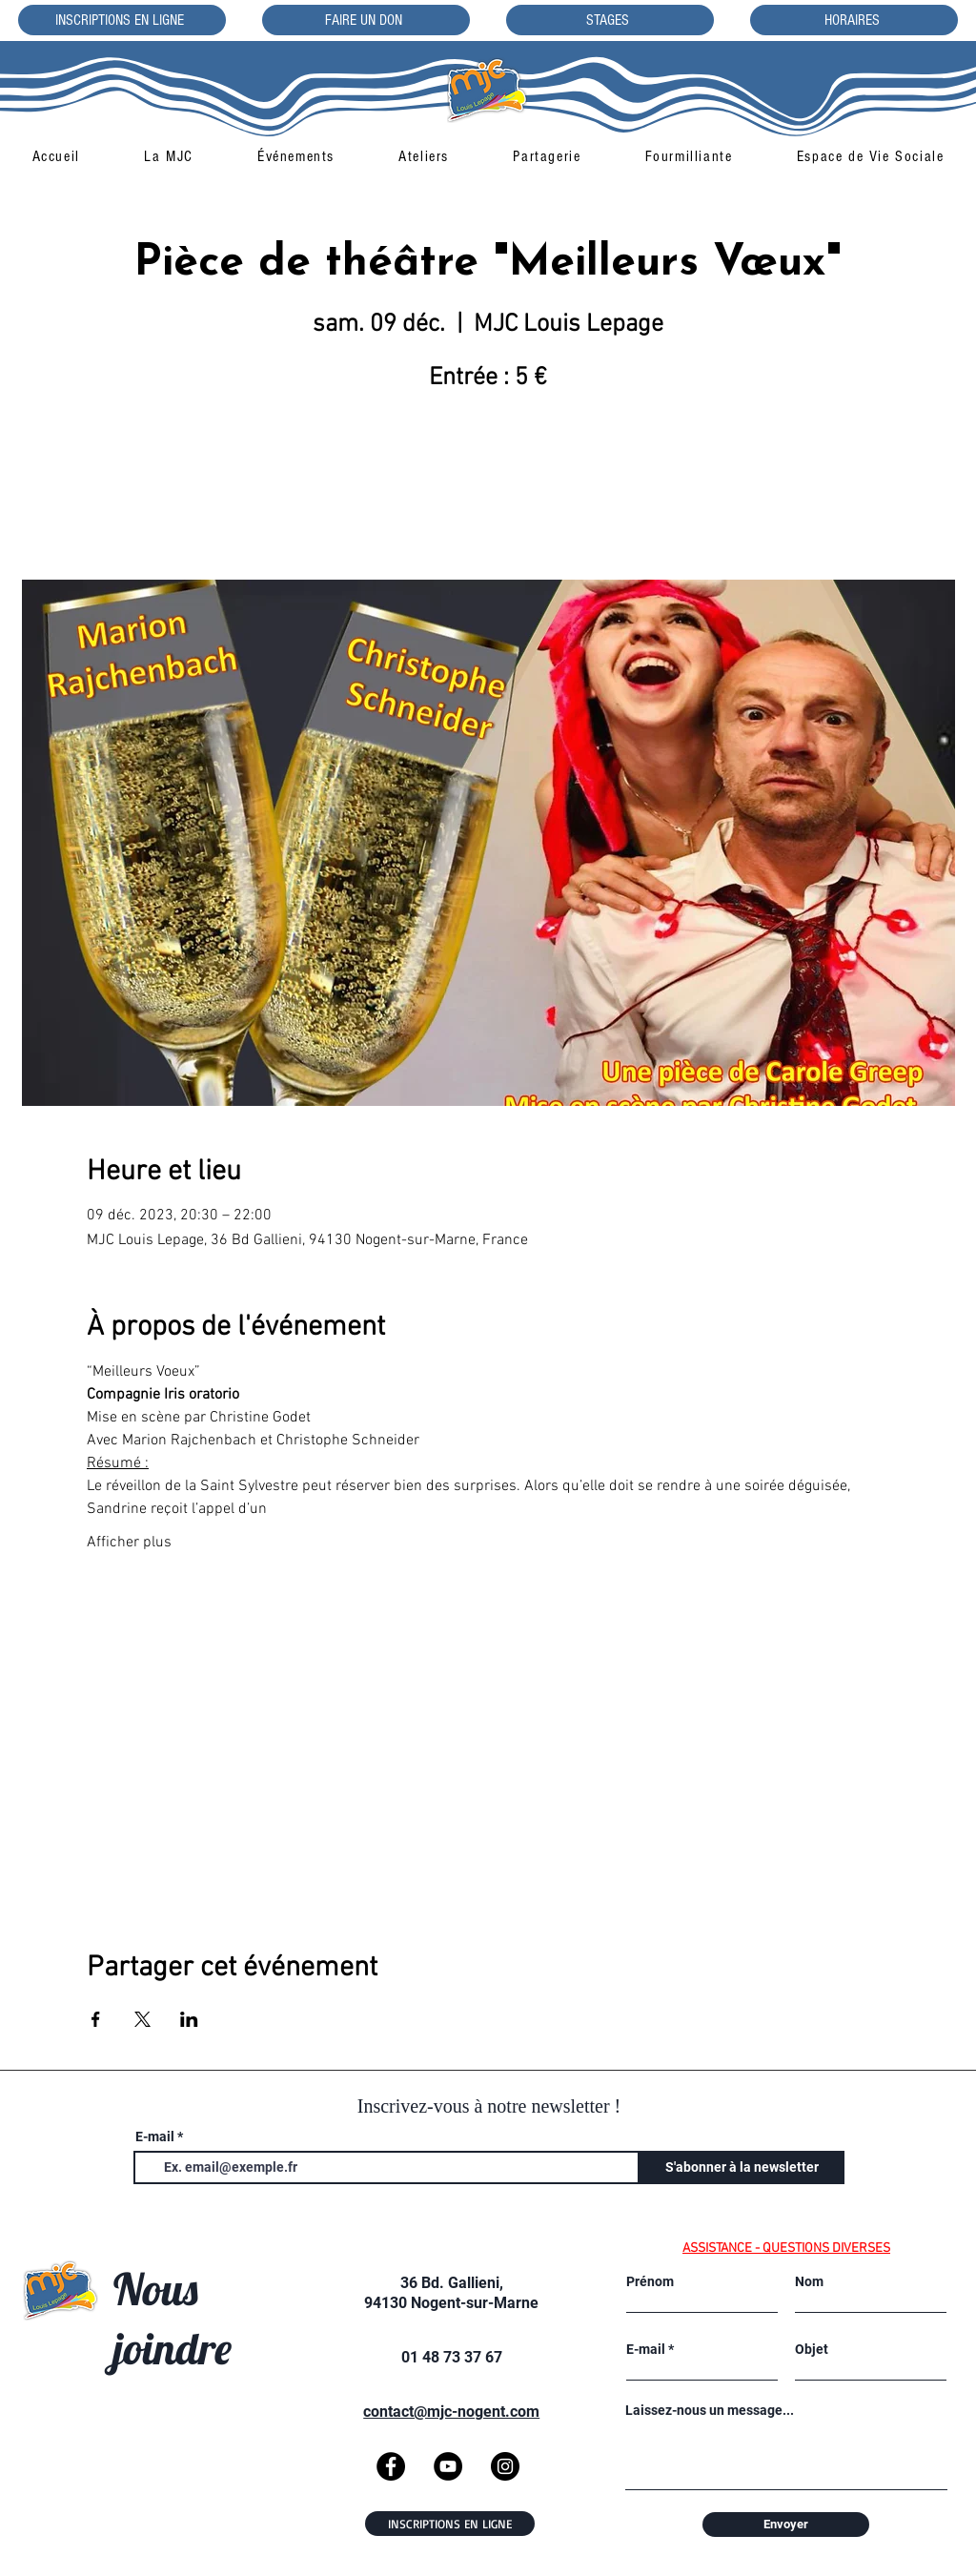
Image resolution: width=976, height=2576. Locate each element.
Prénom (650, 2281)
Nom (809, 2281)
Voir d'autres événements (488, 491)
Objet (811, 2349)
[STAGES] (610, 20)
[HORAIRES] (854, 20)
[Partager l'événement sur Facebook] (96, 2019)
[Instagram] (505, 2466)
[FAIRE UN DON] (366, 20)
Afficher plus (129, 1542)
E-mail (154, 2136)
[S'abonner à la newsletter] (742, 2167)
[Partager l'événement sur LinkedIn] (189, 2019)
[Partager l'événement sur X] (142, 2019)
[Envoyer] (785, 2524)
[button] (168, 156)
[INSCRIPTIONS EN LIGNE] (122, 20)
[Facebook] (390, 2466)
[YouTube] (448, 2466)
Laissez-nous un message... (709, 2410)
